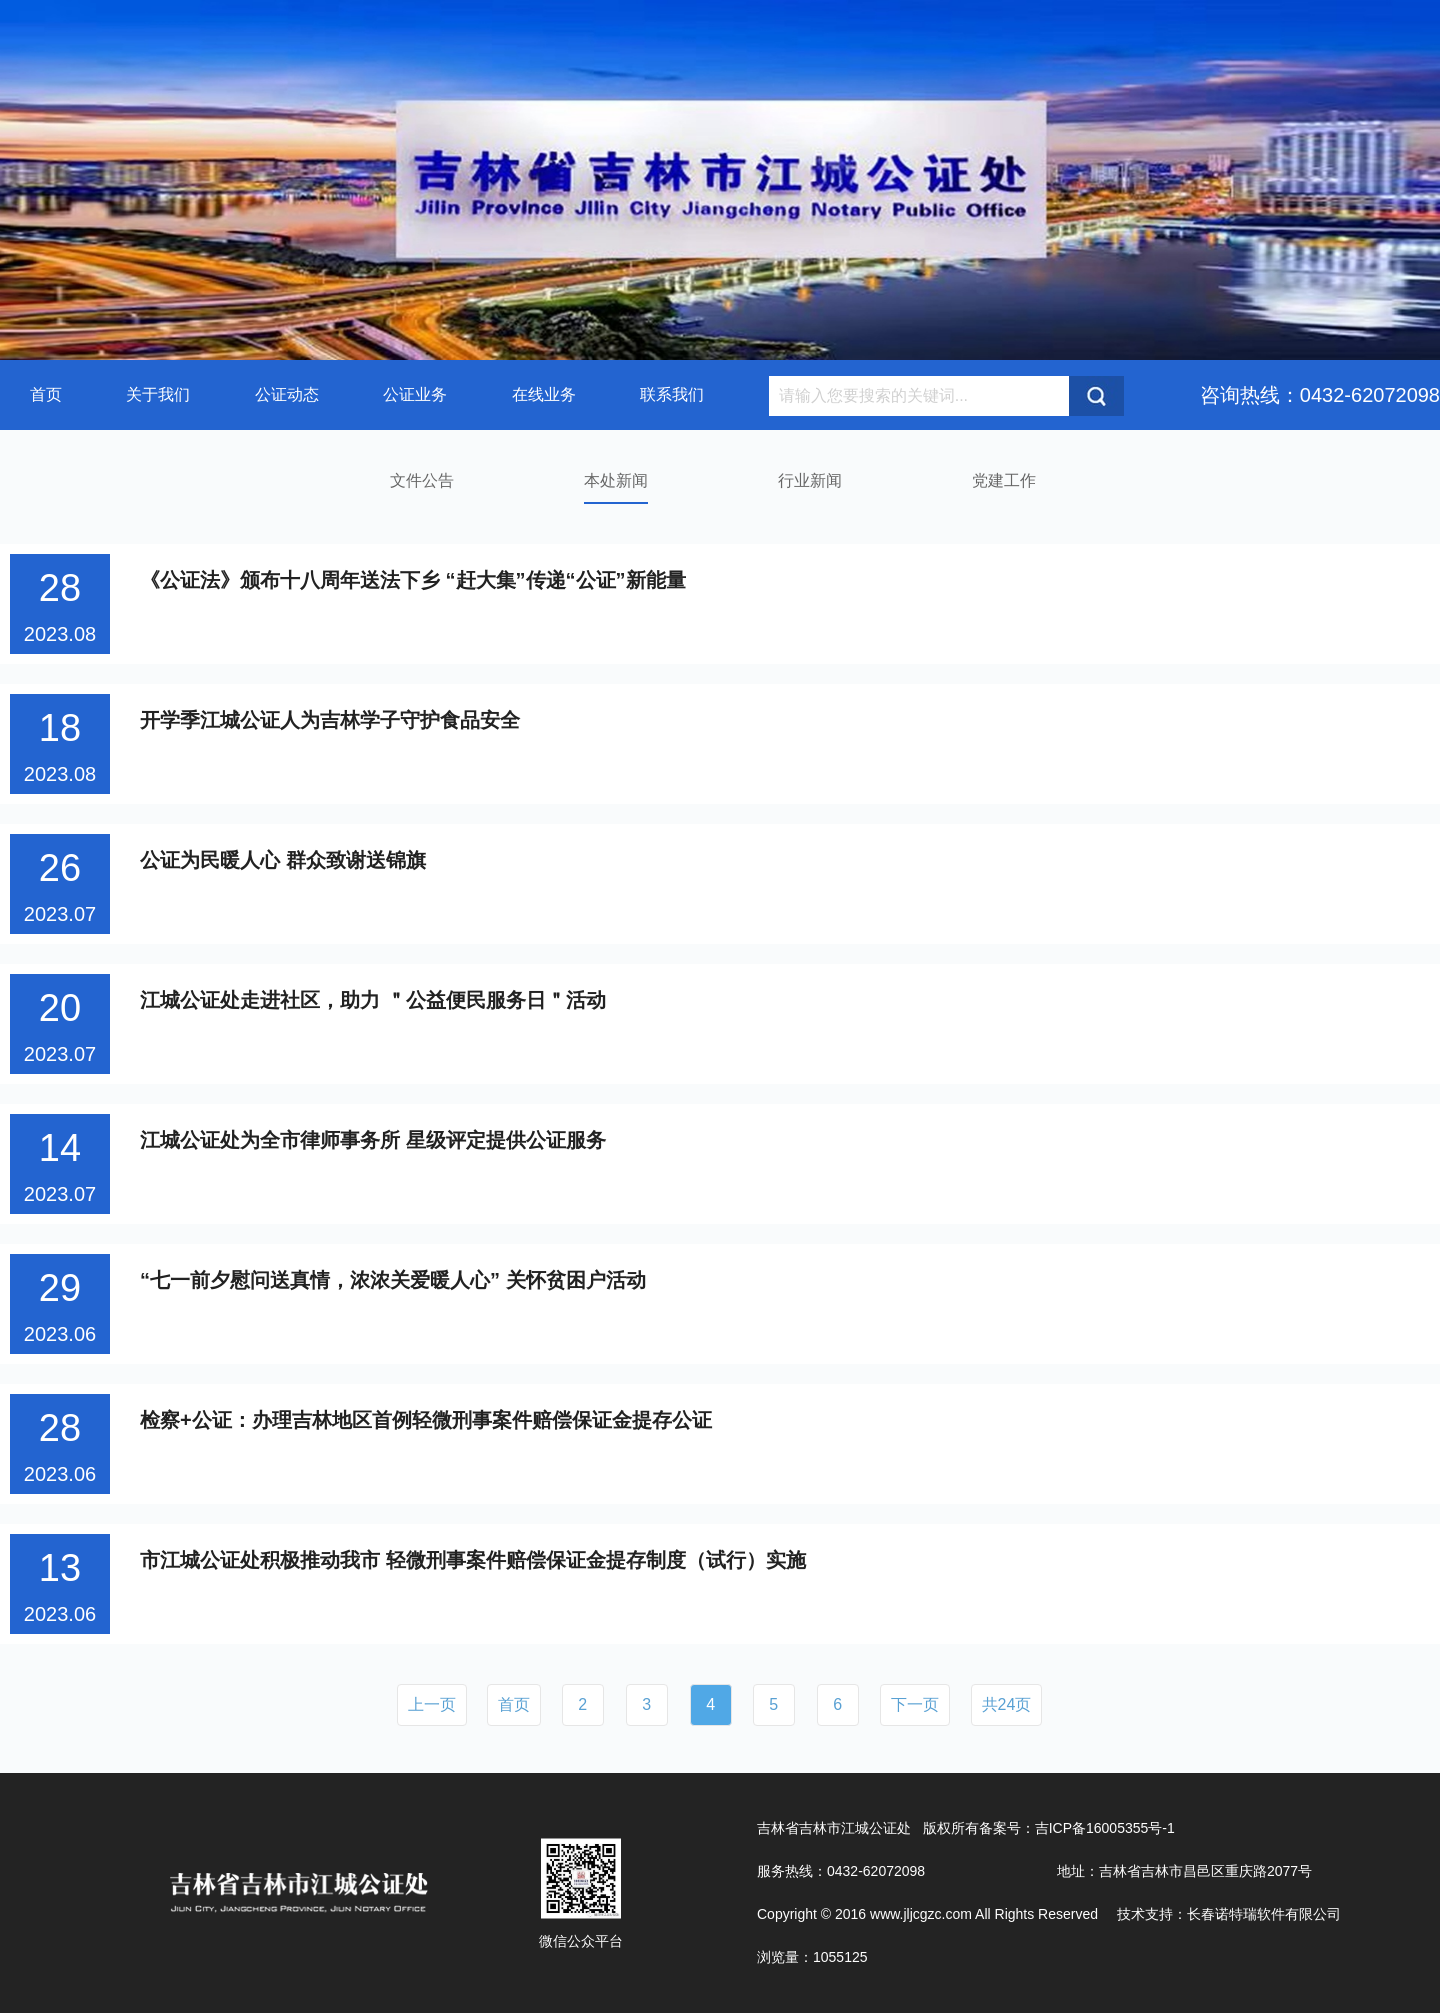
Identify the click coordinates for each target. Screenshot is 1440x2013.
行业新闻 (810, 480)
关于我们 (158, 394)
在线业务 (544, 394)
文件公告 (422, 480)
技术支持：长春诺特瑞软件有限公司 (1229, 1914)
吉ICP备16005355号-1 (1105, 1828)
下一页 (915, 1704)
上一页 (432, 1704)
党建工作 (1004, 480)
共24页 (1007, 1704)
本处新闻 (616, 480)
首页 (46, 394)
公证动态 (287, 394)
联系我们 (672, 394)
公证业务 (415, 394)
